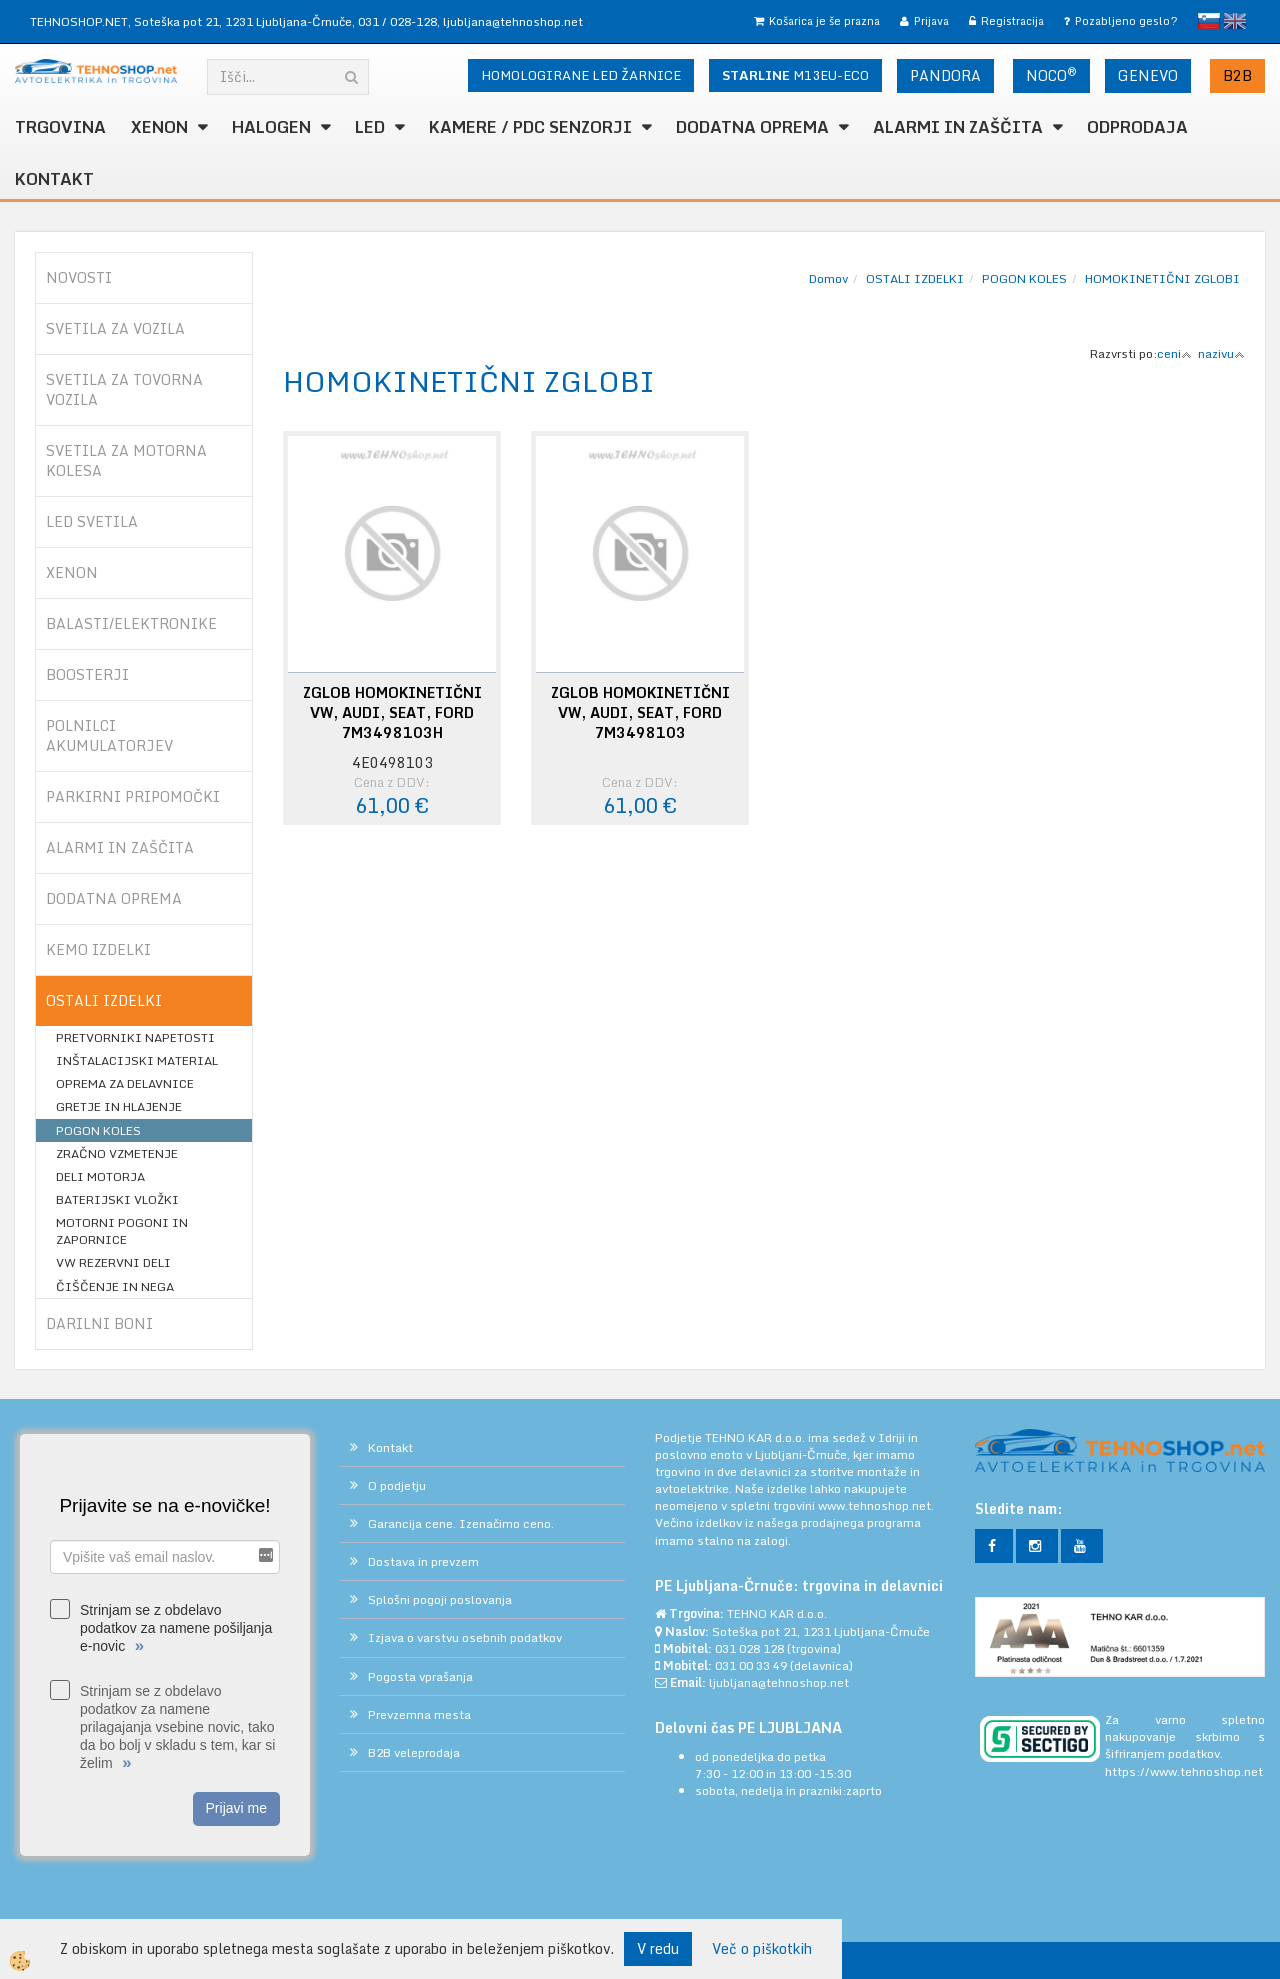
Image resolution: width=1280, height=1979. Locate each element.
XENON (159, 127)
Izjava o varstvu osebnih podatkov (465, 1637)
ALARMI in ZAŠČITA (958, 127)
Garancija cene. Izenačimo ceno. (461, 1523)
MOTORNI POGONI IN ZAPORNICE (122, 1231)
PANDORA (945, 75)
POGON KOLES (98, 1130)
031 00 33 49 (751, 1665)
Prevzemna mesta (419, 1714)
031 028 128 (749, 1648)
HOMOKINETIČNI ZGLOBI (1162, 278)
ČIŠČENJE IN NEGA (115, 1286)
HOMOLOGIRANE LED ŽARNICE (581, 75)
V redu (658, 1948)
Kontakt (54, 179)
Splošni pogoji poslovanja (440, 1599)
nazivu (1221, 353)
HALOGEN (271, 127)
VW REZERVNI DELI (113, 1262)
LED (370, 127)
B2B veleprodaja (414, 1752)
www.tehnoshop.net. (876, 1505)
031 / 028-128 (397, 21)
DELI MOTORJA (100, 1176)
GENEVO (1148, 75)
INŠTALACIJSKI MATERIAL (137, 1060)
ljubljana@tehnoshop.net (513, 21)
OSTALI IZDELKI (915, 278)
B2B (1237, 75)
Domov (828, 278)
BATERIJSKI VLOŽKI (117, 1199)
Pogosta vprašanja (420, 1676)
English (1235, 21)
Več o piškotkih (762, 1949)
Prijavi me (236, 1808)
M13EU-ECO (795, 75)
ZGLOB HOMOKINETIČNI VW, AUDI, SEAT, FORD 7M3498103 (640, 713)
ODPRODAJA (1137, 127)
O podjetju (397, 1485)
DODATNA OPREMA (752, 127)
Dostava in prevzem (423, 1561)
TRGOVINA (60, 127)
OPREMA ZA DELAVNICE (125, 1083)
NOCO (1051, 75)
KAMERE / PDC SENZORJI (530, 127)
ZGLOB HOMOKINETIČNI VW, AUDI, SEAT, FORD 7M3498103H (392, 713)
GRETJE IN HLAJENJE (119, 1106)
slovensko (1209, 21)
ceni (1174, 353)
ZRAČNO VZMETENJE (117, 1153)
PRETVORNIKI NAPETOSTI (135, 1037)
